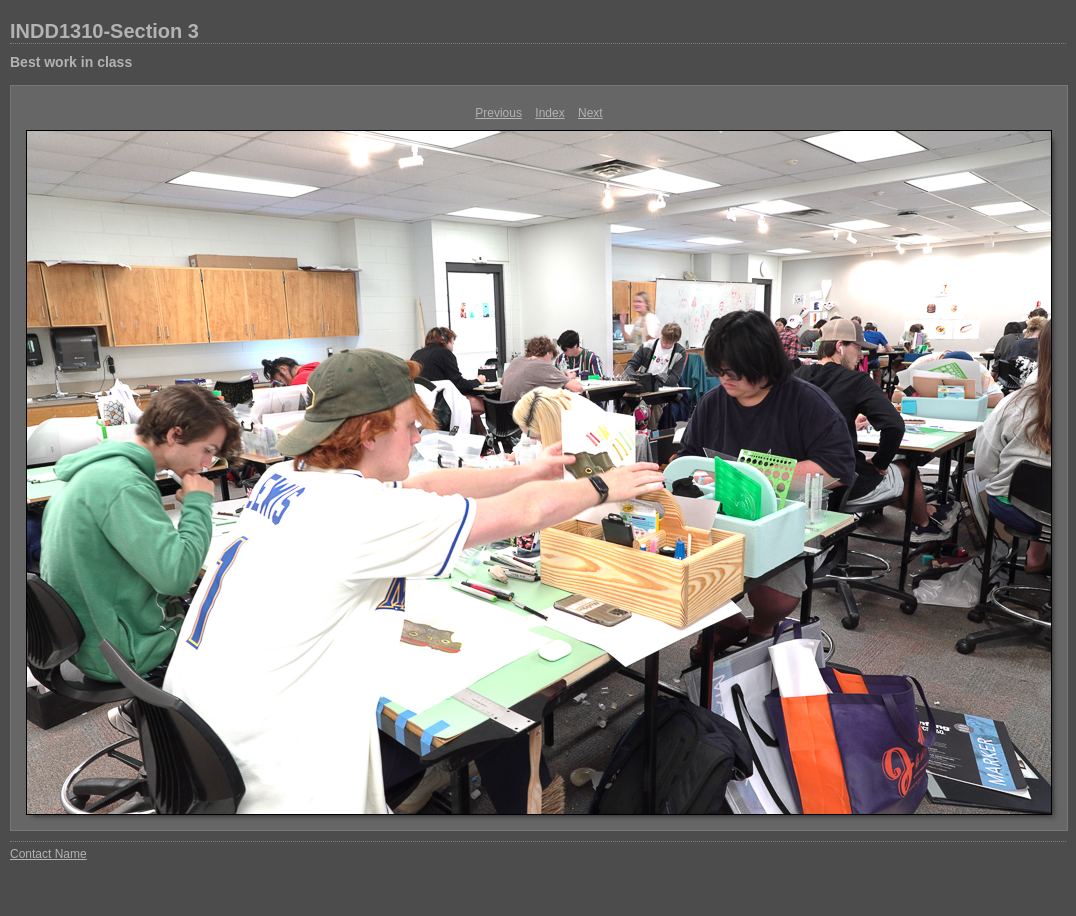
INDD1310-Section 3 (104, 31)
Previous (498, 113)
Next (590, 113)
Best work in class (71, 62)
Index (549, 113)
